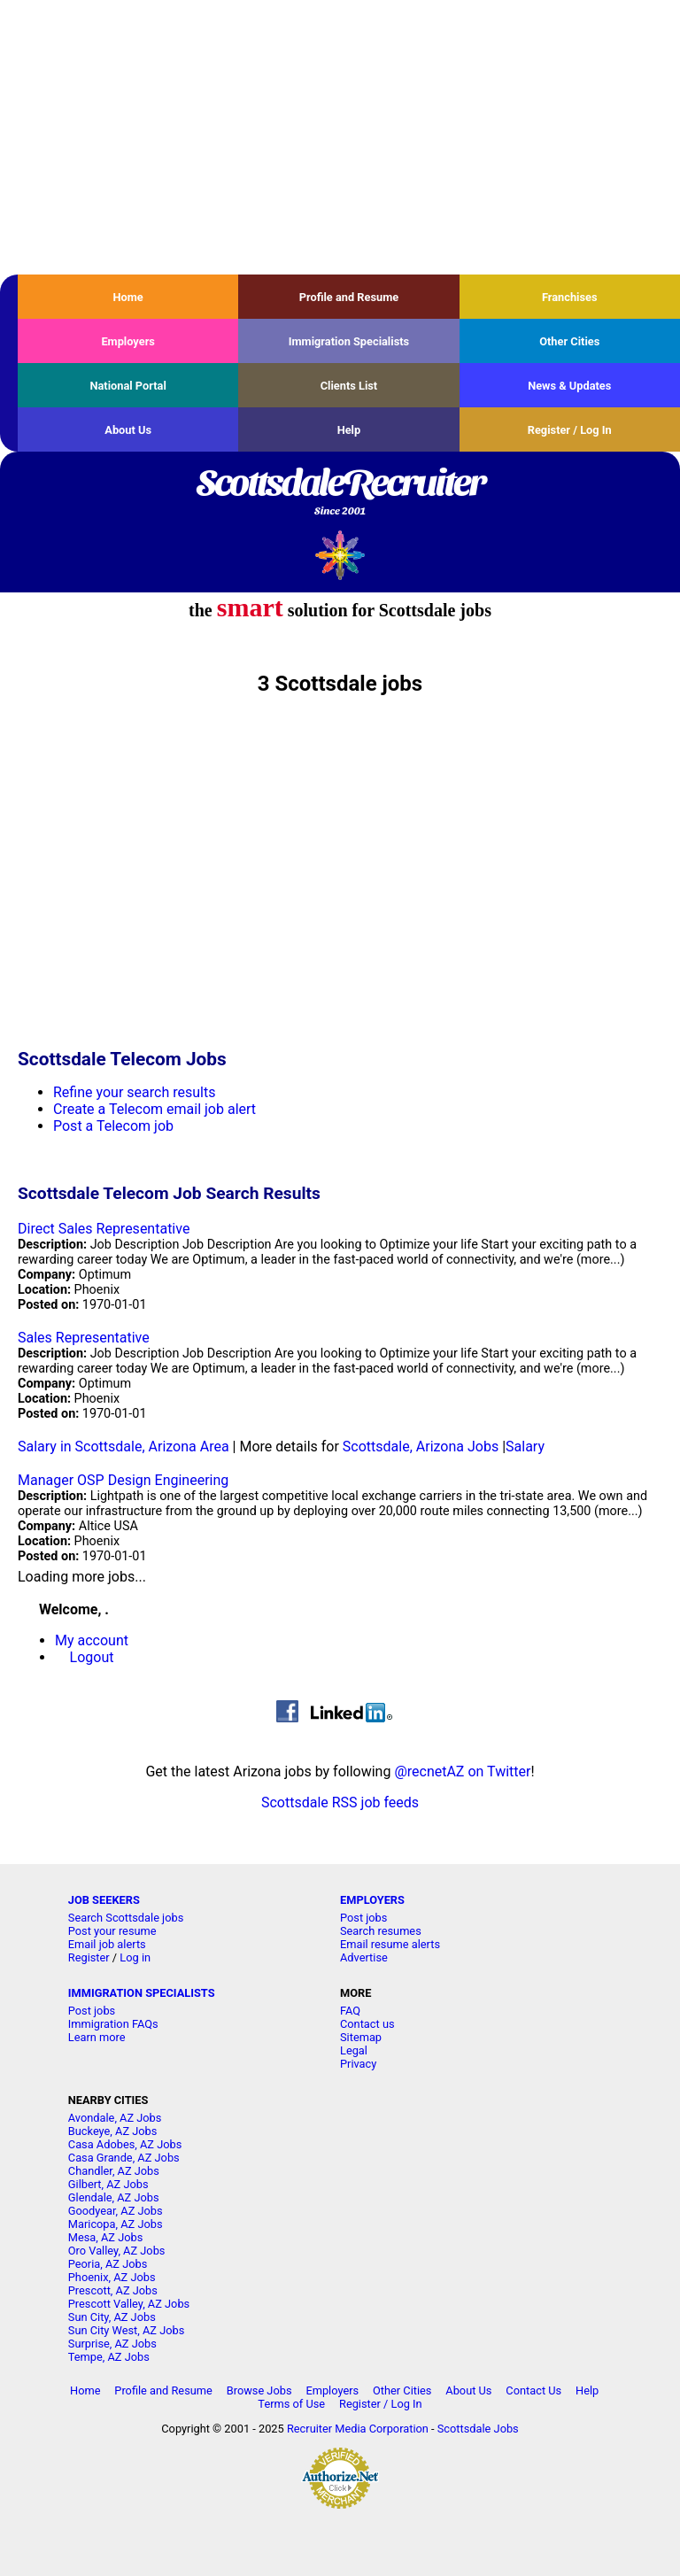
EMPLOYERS (372, 1900)
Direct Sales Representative (103, 1228)
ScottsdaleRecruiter (340, 493)
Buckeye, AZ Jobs (113, 2131)
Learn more (97, 2037)
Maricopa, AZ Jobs (115, 2224)
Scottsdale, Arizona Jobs (420, 1446)
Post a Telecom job (113, 1126)
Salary (525, 1446)
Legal (353, 2050)
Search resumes (380, 1931)
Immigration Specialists (349, 341)
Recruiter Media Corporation (358, 2428)
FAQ (350, 2010)
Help (349, 430)
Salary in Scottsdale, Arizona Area (123, 1446)
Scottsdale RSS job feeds (340, 1802)
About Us (127, 430)
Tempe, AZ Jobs (109, 2356)
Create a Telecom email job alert (154, 1109)
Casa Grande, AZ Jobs (124, 2157)
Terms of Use (291, 2403)
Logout (92, 1657)
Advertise (364, 1957)
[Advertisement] (340, 137)
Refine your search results (134, 1092)
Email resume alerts (390, 1944)
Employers (128, 341)
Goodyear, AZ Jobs (115, 2210)
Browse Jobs (259, 2390)
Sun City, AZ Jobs (112, 2317)
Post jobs (363, 1917)
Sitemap (361, 2037)
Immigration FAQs (113, 2024)
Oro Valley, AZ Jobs (117, 2250)
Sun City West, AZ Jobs (126, 2330)
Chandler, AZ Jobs (113, 2171)
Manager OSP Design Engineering (123, 1480)
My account (91, 1640)
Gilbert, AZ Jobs (108, 2184)
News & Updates (569, 385)
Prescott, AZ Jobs (113, 2290)
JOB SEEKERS (104, 1900)
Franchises (570, 297)
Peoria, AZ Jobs (108, 2263)
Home (128, 297)
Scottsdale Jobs (478, 2428)
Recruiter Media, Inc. (340, 554)
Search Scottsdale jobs (125, 1917)
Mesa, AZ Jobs (105, 2237)
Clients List (349, 385)
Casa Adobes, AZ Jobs (125, 2144)
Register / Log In (570, 430)
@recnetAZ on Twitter (462, 1771)
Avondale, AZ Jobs (115, 2117)
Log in (135, 1957)
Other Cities (569, 341)
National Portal (127, 385)
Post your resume (112, 1931)
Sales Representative (84, 1337)
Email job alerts (107, 1944)
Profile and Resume (349, 297)
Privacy (358, 2063)
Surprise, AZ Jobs (112, 2343)
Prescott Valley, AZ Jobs (128, 2303)
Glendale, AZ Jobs (113, 2197)
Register (89, 1957)
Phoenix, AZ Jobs (112, 2277)
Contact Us (533, 2390)
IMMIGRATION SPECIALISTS (141, 1993)
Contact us (367, 2024)
